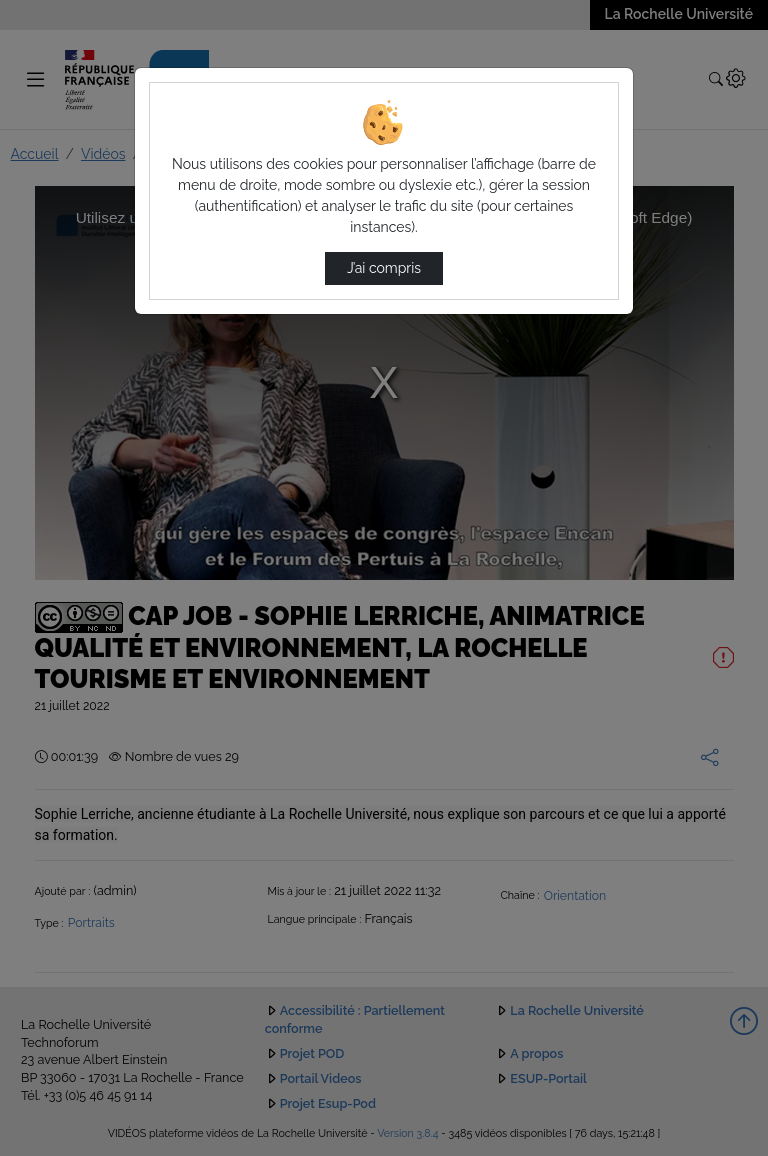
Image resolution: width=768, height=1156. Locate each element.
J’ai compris (384, 268)
